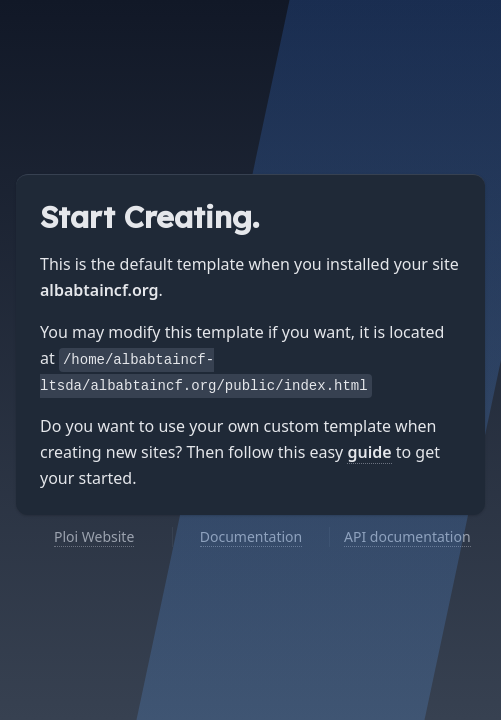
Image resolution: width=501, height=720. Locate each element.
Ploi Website (94, 536)
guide (369, 452)
